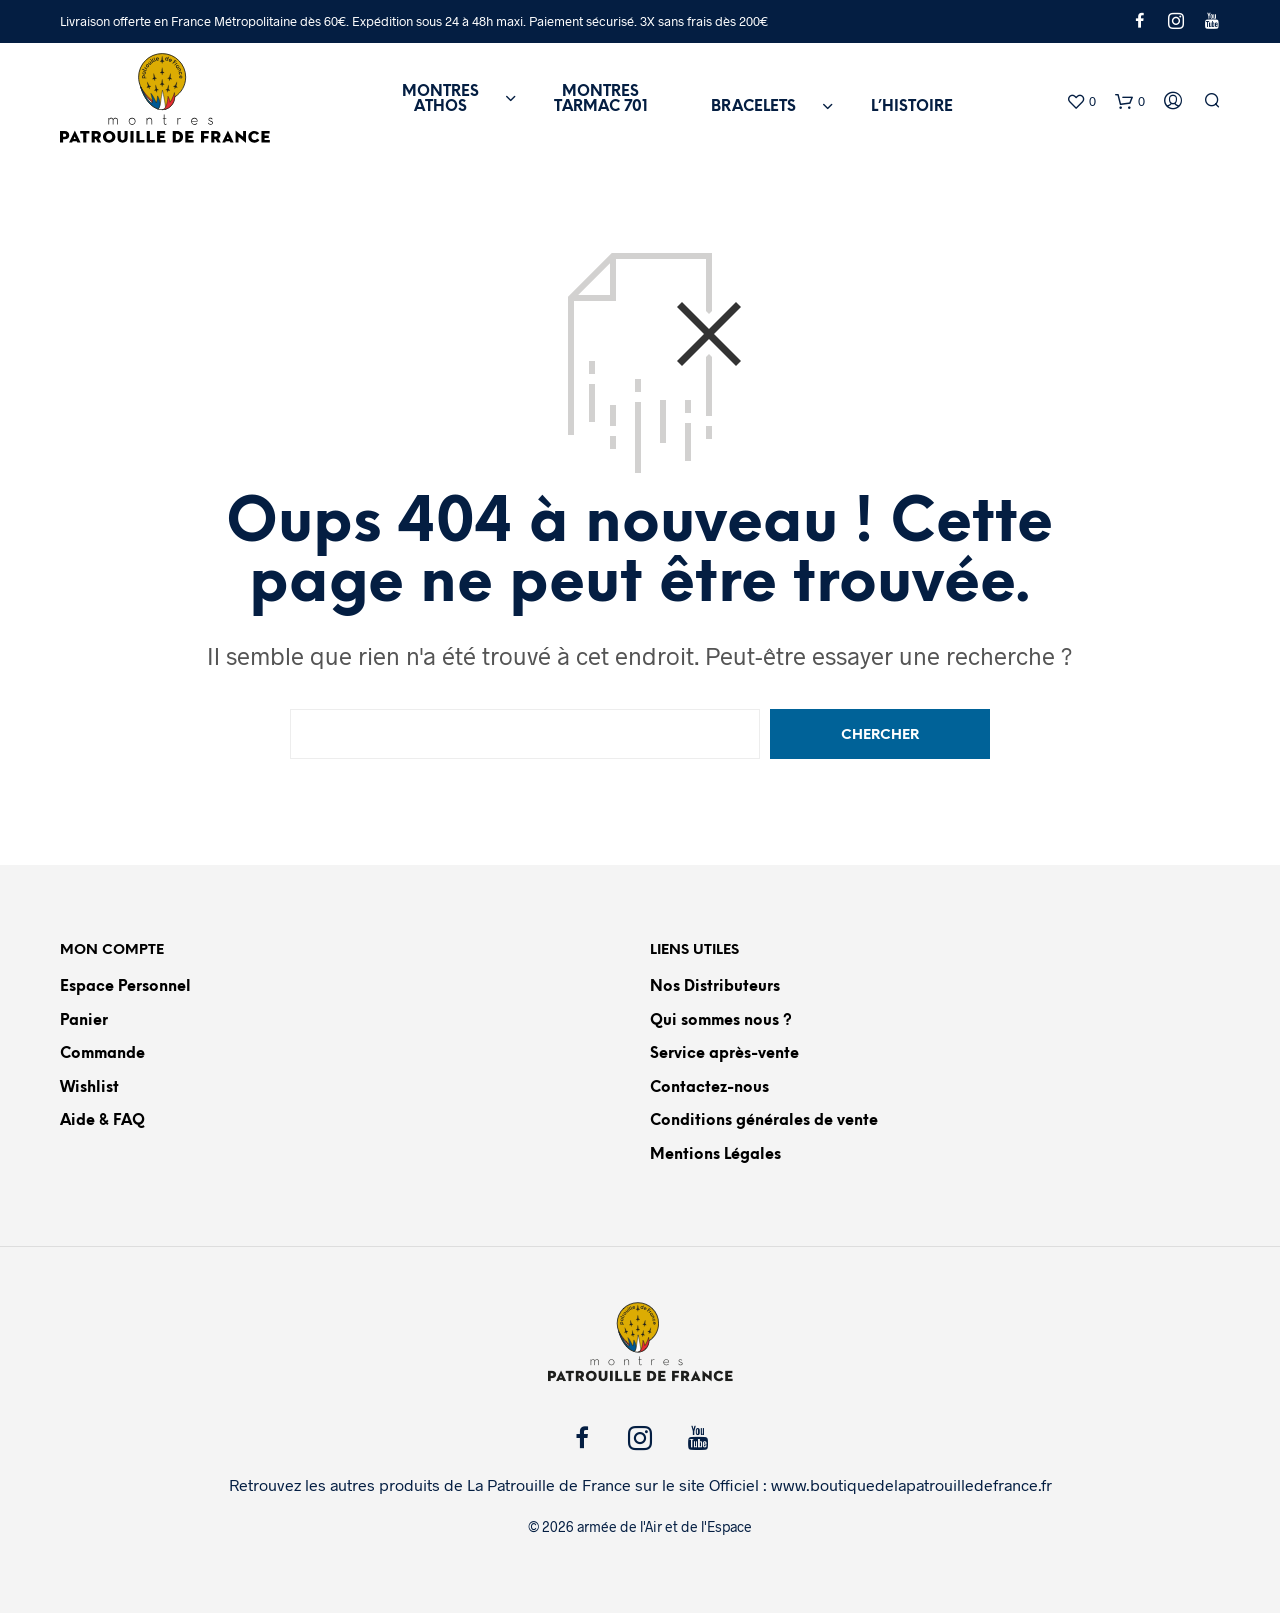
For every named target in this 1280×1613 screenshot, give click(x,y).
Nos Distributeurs (715, 987)
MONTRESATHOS (440, 99)
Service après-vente (724, 1054)
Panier (84, 1021)
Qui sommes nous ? (721, 1021)
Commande (102, 1054)
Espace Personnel (125, 987)
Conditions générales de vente (764, 1121)
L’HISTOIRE (912, 107)
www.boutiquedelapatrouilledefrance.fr (911, 1485)
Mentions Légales (715, 1155)
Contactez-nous (709, 1088)
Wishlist (89, 1088)
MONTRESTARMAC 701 (601, 99)
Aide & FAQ (102, 1121)
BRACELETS (753, 107)
